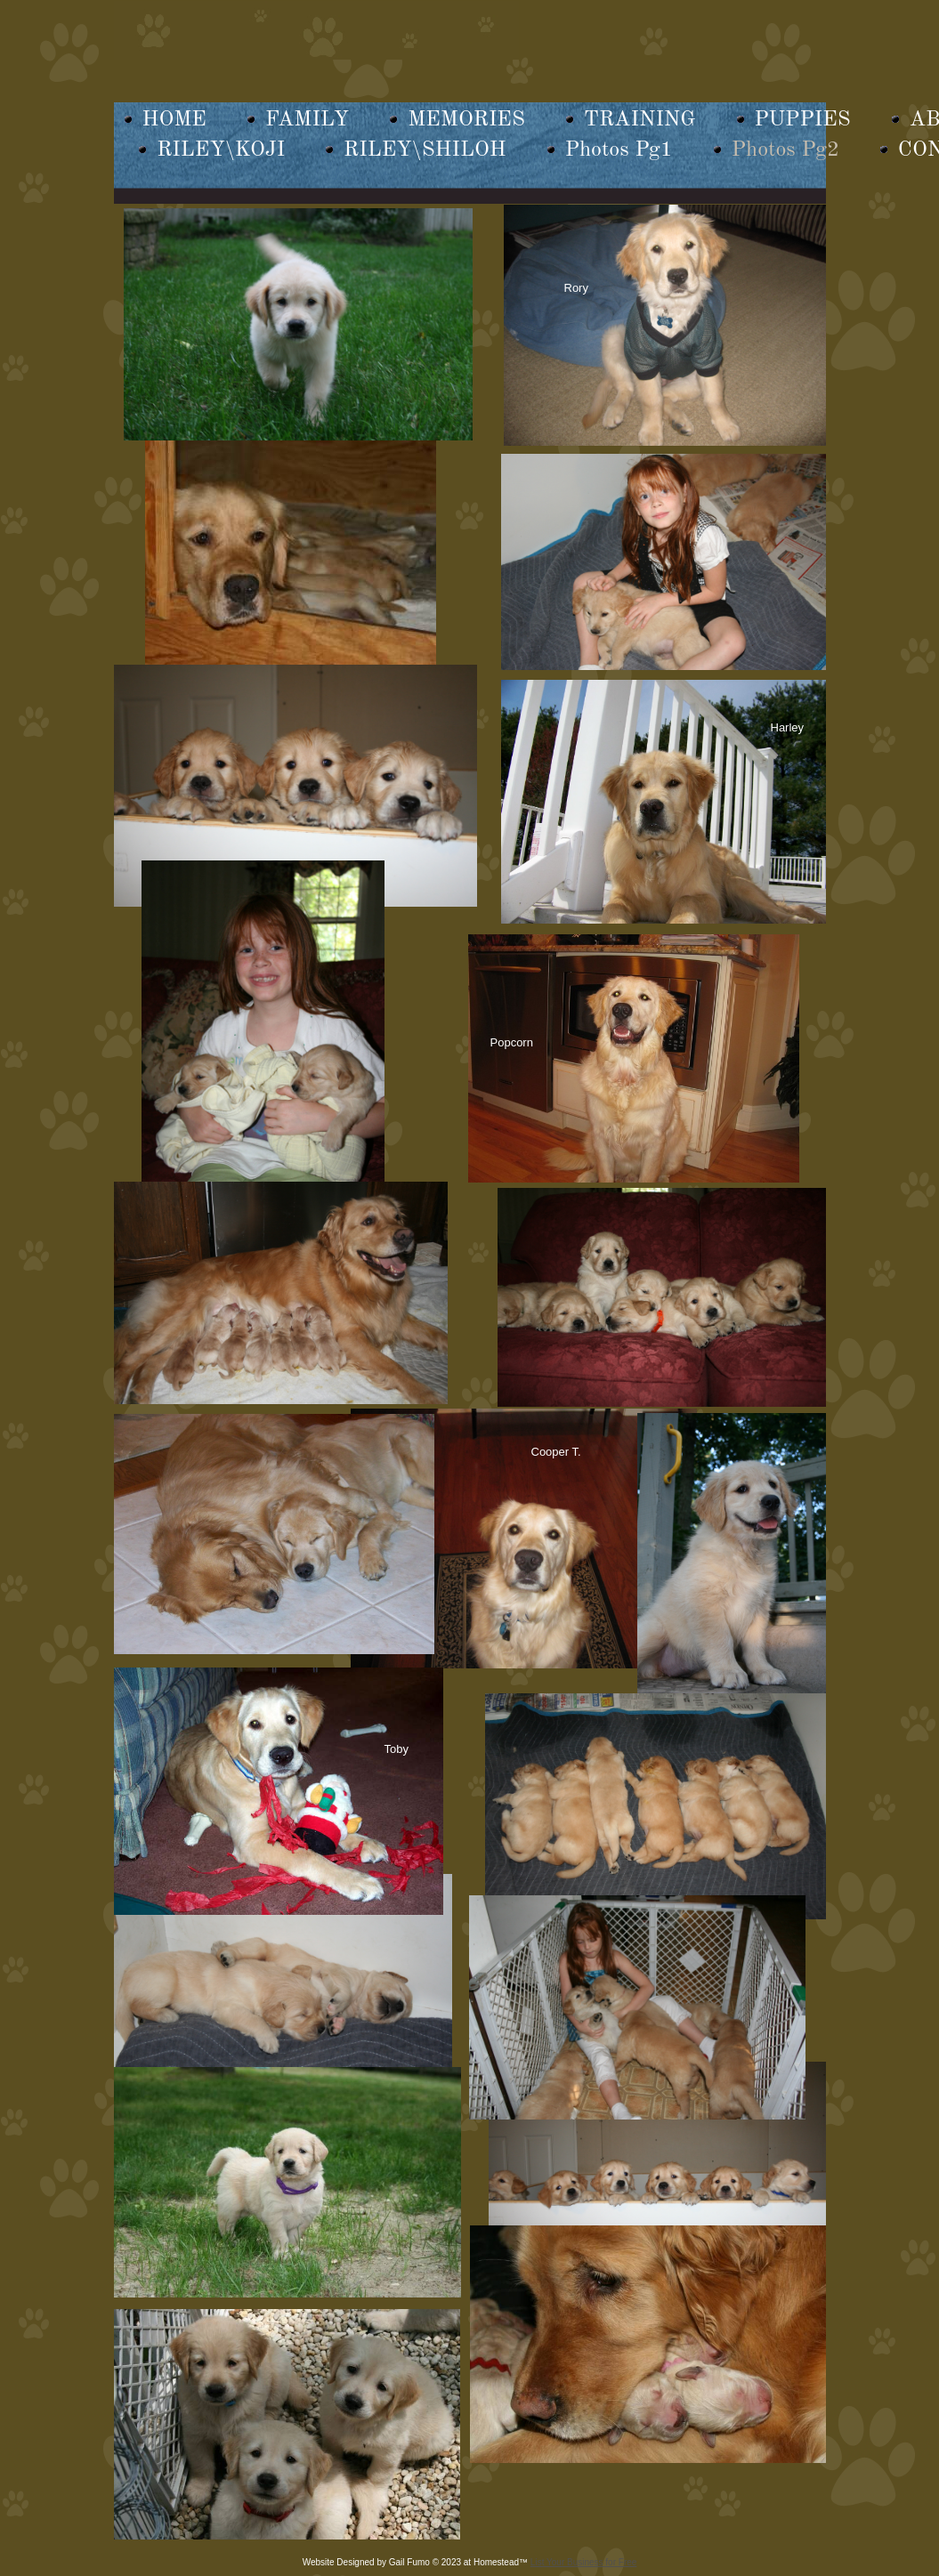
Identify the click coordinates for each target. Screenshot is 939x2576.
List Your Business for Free (583, 2562)
